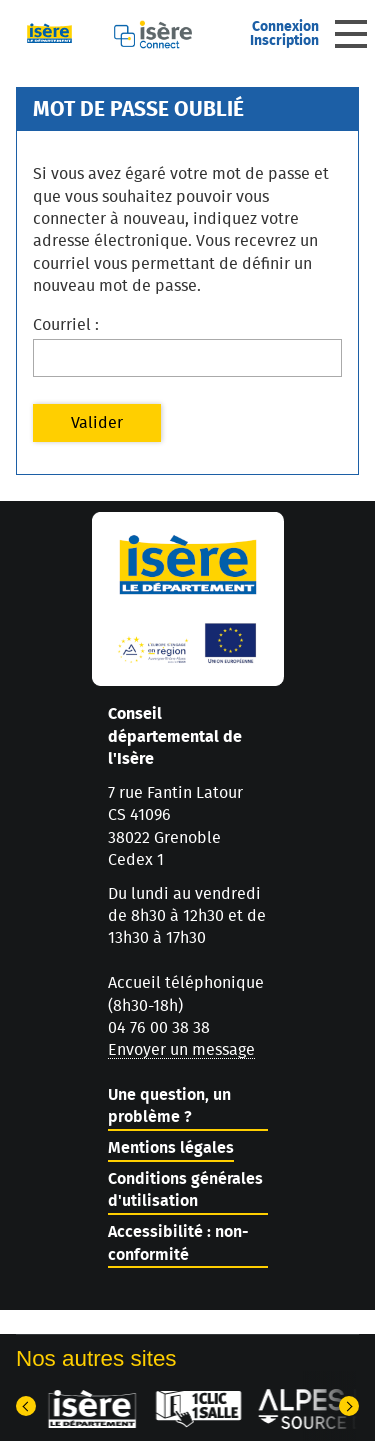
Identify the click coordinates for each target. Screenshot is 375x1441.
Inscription (284, 41)
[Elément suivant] (349, 1406)
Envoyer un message (181, 1050)
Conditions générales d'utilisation (185, 1190)
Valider (97, 423)
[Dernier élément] (26, 1406)
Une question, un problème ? (169, 1106)
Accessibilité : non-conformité (178, 1243)
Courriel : (66, 325)
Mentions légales (171, 1148)
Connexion (285, 27)
